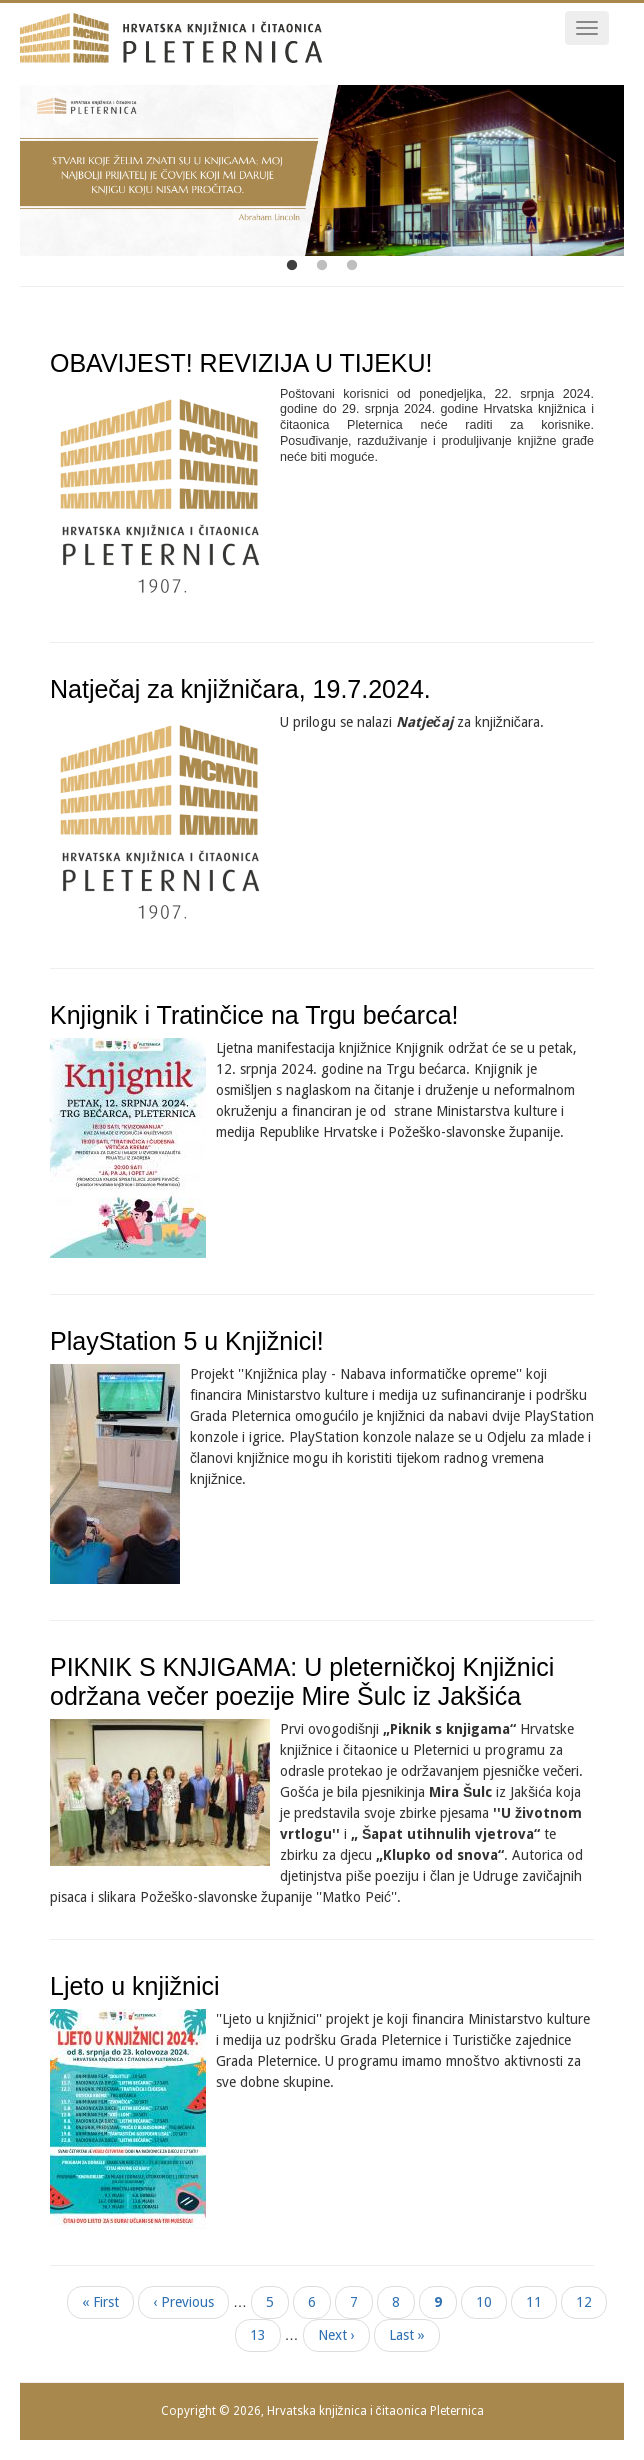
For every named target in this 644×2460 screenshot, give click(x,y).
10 (491, 2301)
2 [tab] (322, 266)
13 (265, 2334)
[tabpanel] (322, 170)
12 (591, 2301)
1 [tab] (292, 266)
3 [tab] (352, 266)
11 (541, 2301)
